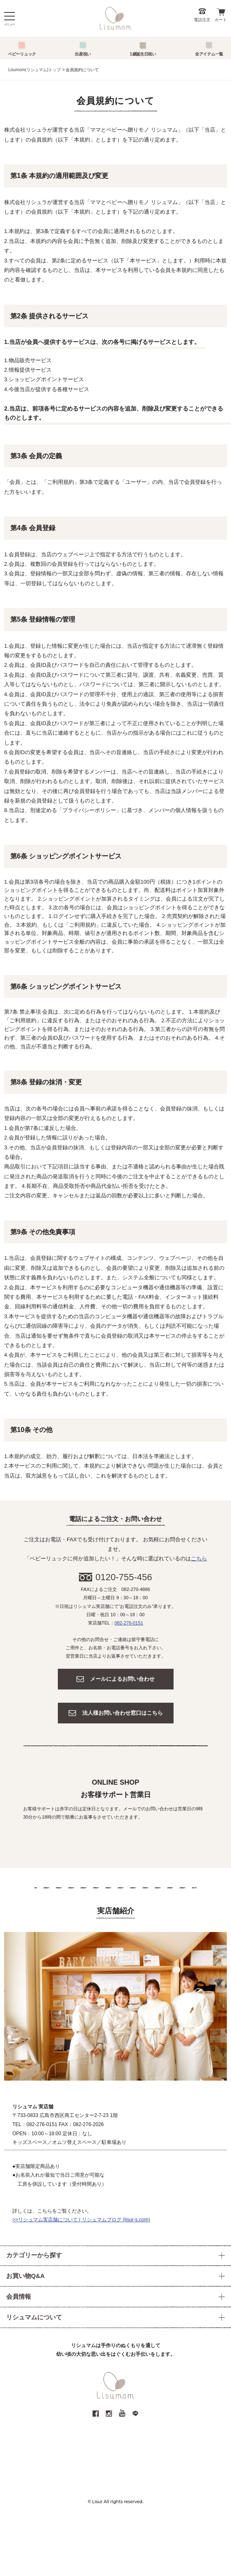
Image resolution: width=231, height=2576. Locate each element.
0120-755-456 (123, 1577)
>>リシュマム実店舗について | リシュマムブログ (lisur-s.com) (81, 2220)
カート (220, 19)
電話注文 (202, 19)
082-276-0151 (128, 1622)
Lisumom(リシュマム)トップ (34, 69)
